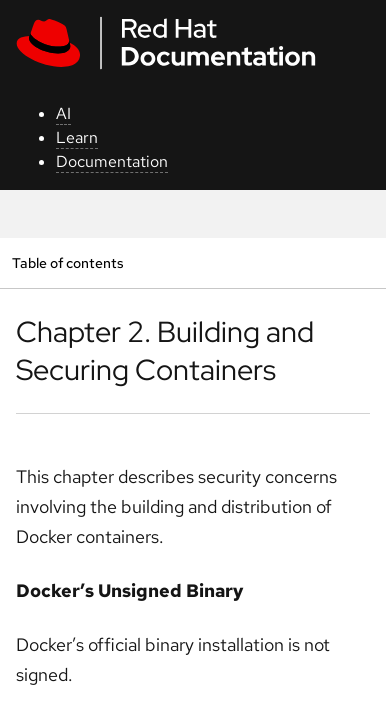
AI (63, 113)
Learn (77, 137)
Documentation (112, 161)
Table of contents (67, 262)
